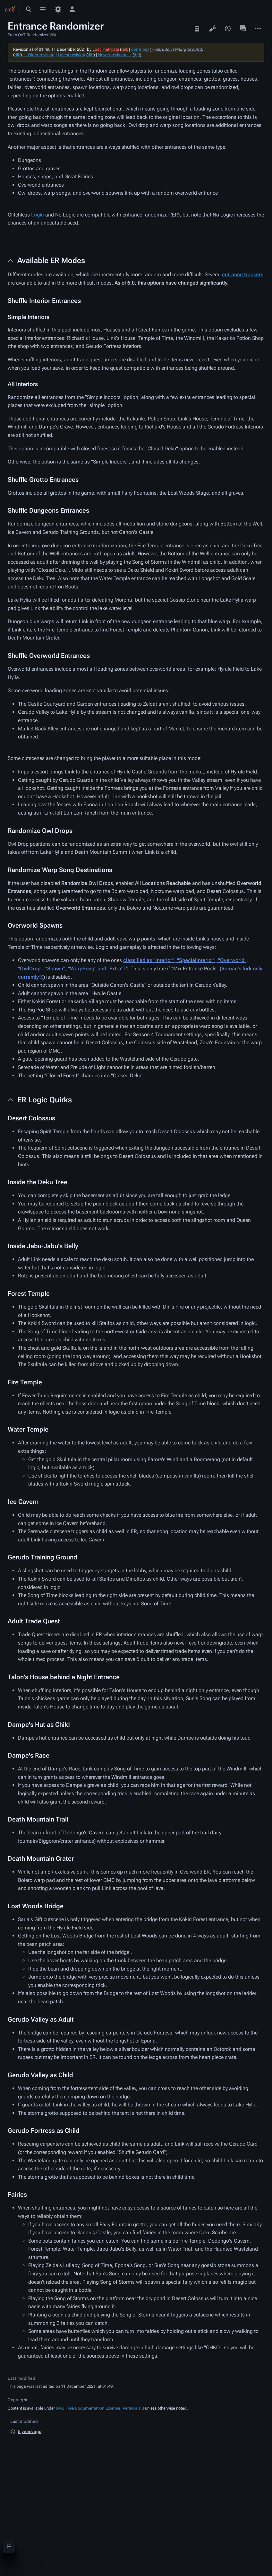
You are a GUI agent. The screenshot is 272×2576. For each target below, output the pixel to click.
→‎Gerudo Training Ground (176, 49)
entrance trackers (242, 274)
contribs (139, 49)
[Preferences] (58, 9)
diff (17, 54)
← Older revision (39, 54)
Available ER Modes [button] (51, 260)
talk (124, 49)
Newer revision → (115, 54)
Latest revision (71, 54)
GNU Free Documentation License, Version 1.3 (100, 2408)
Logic (37, 215)
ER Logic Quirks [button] (44, 1099)
